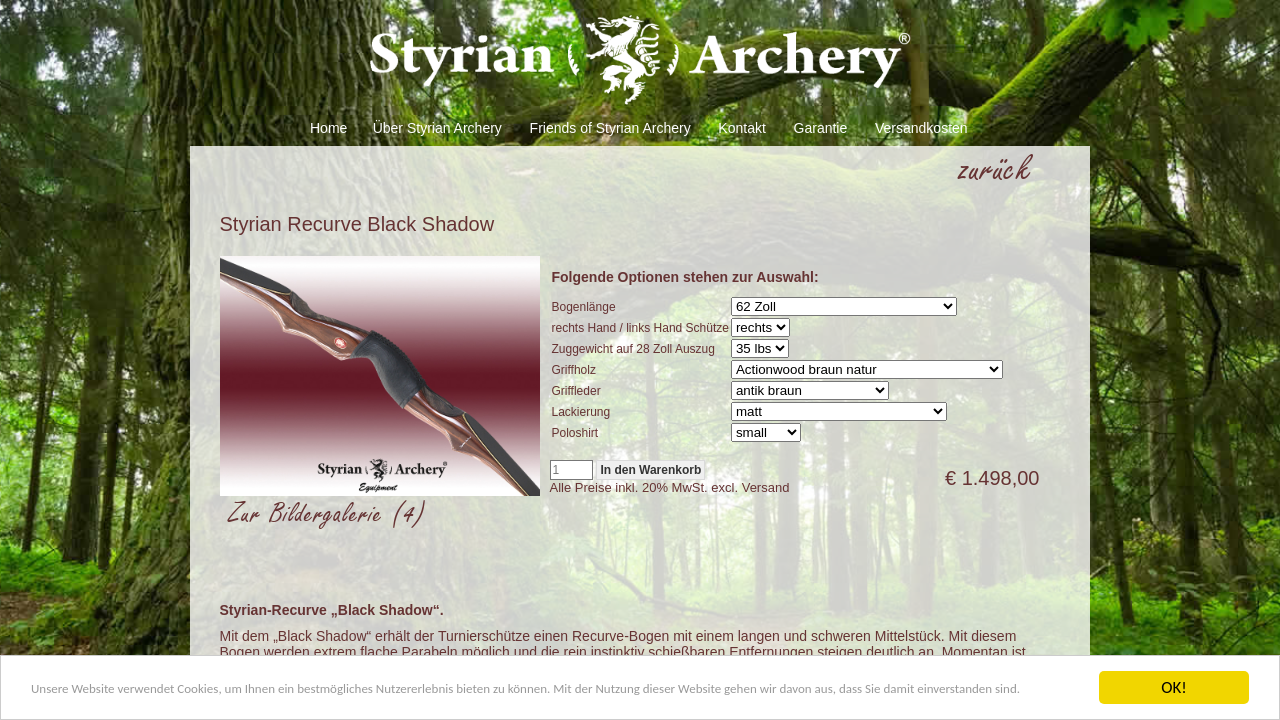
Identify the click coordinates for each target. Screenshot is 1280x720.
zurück (996, 169)
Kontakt (741, 128)
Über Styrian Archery (437, 128)
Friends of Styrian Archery (610, 128)
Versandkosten (921, 128)
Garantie (821, 128)
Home (328, 128)
